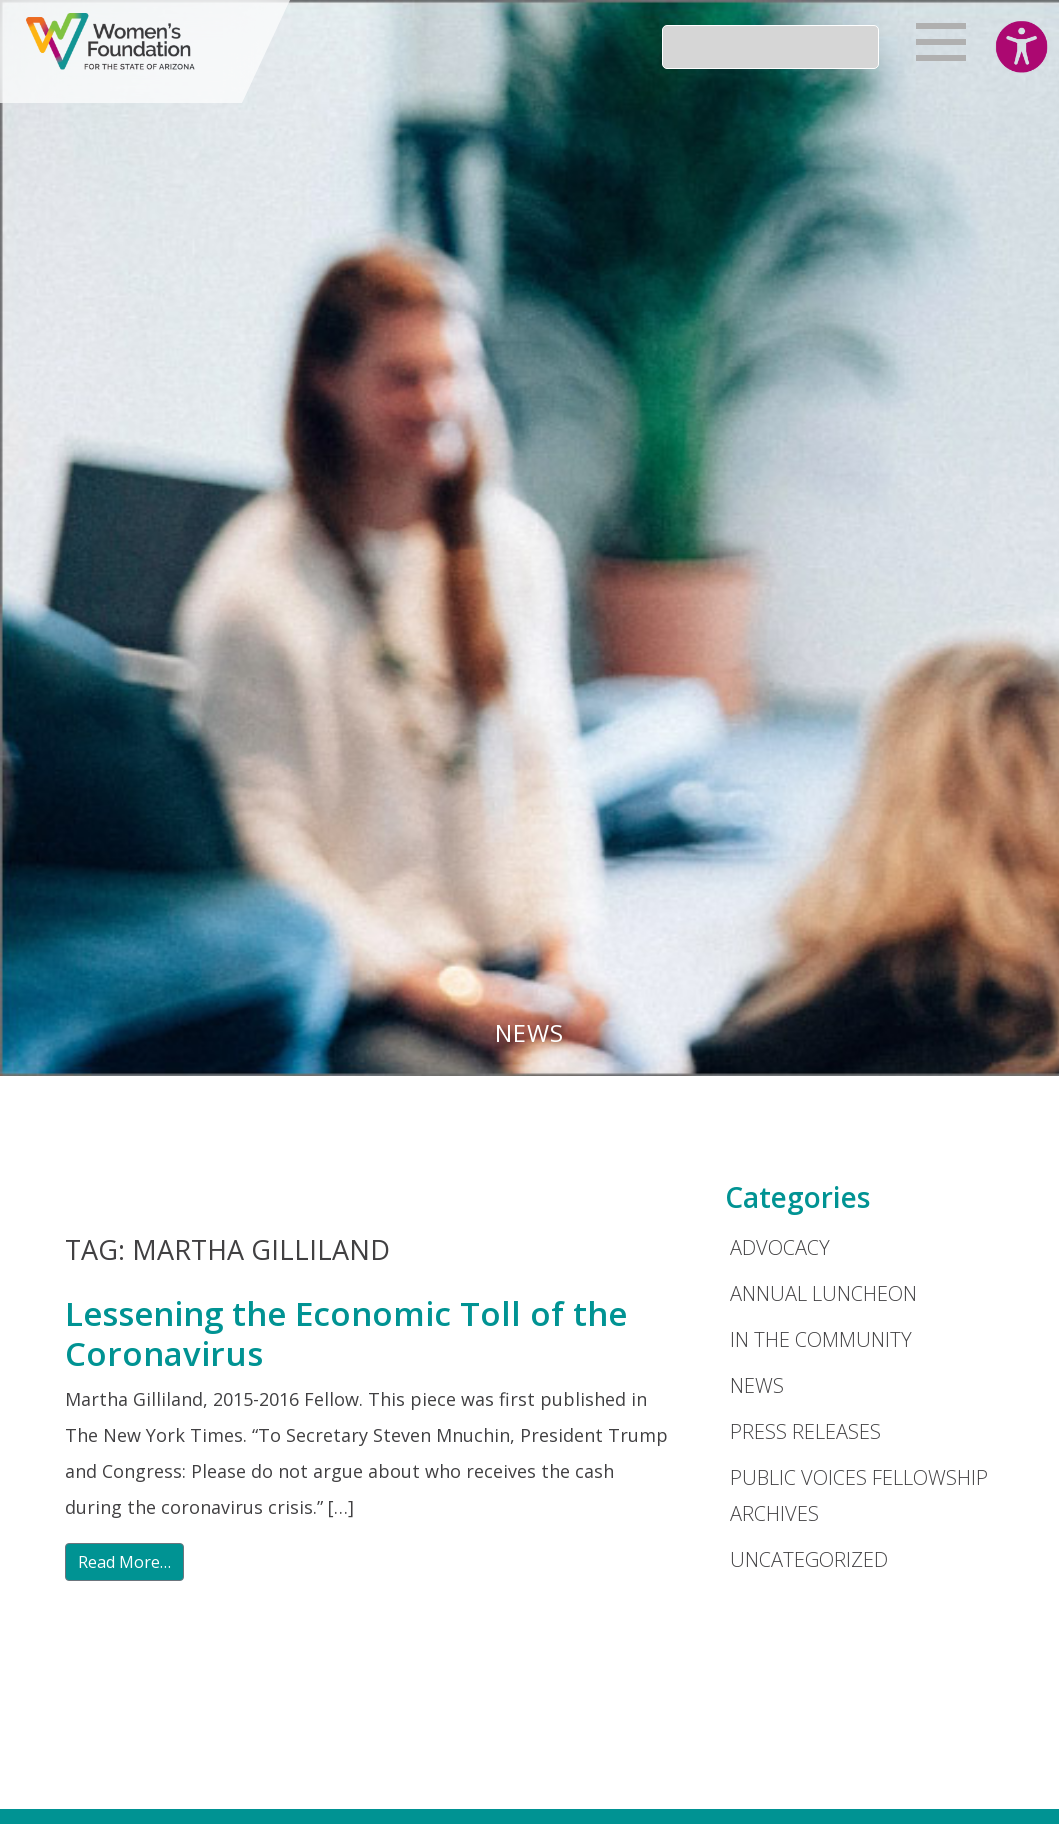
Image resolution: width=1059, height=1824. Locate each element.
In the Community (821, 1339)
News (757, 1385)
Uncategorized (809, 1559)
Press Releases (805, 1431)
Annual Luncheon (823, 1293)
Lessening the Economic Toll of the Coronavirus (346, 1333)
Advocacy (780, 1247)
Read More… (124, 1562)
